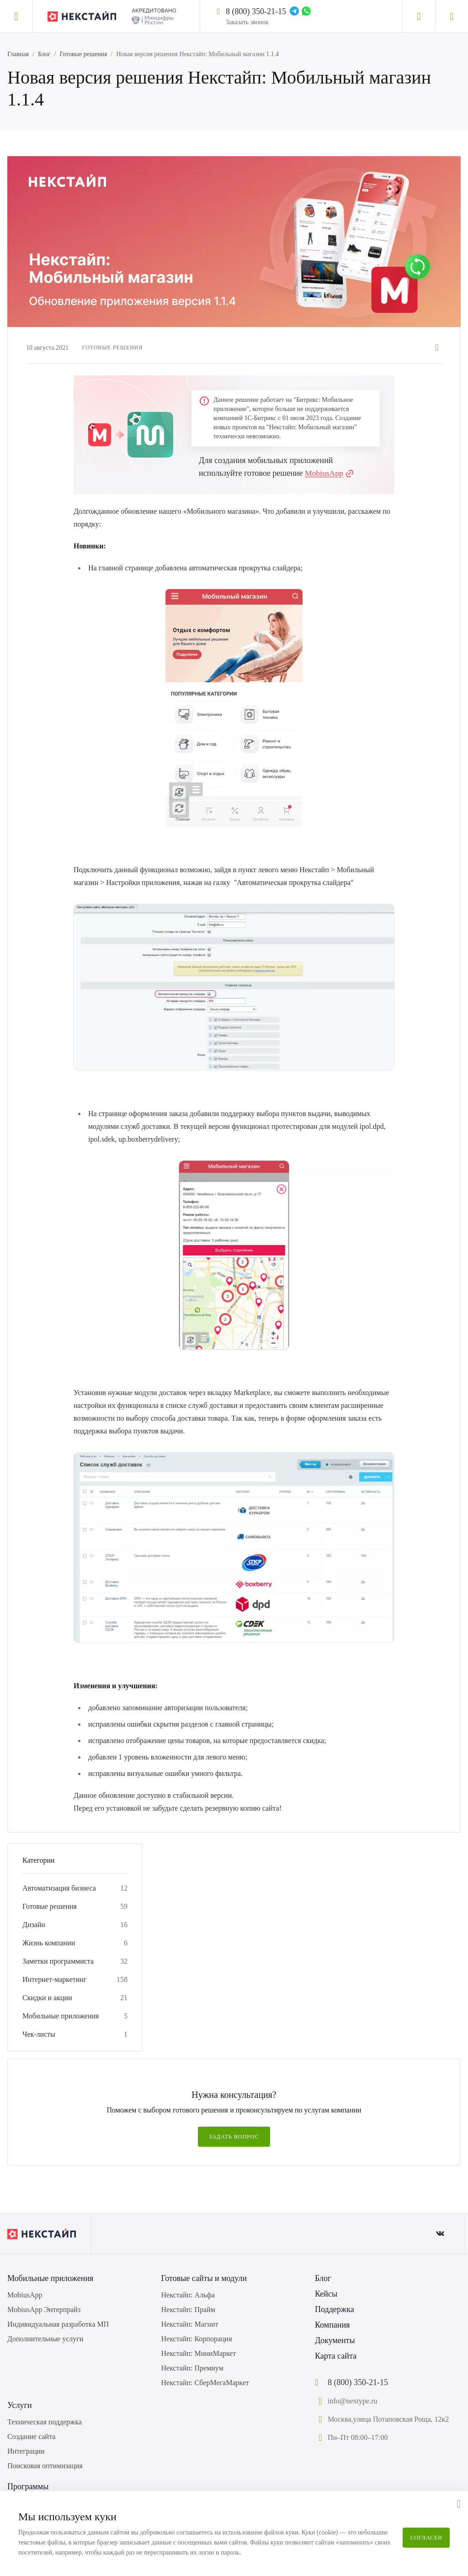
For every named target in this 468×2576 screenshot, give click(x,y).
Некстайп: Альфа (188, 2295)
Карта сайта (335, 2355)
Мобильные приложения (60, 2016)
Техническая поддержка (44, 2422)
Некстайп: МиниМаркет (198, 2353)
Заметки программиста (58, 1961)
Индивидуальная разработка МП (58, 2324)
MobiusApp (324, 473)
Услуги (19, 2405)
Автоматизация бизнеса (59, 1888)
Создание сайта (31, 2436)
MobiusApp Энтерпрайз (43, 2309)
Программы (27, 2486)
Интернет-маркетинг (54, 1979)
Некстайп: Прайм (188, 2309)
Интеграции (26, 2451)
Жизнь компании (48, 1943)
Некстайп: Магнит (189, 2324)
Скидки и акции (47, 1998)
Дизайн (33, 1924)
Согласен (426, 2537)
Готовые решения (83, 54)
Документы (335, 2340)
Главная (18, 54)
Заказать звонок (247, 22)
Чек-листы (38, 2034)
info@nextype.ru (352, 2401)
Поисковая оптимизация (45, 2466)
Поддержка (334, 2309)
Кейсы (326, 2293)
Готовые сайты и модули (204, 2278)
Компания (332, 2324)
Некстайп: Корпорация (196, 2339)
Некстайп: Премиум (192, 2368)
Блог (44, 54)
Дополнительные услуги (45, 2339)
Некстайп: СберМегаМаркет (205, 2382)
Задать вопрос (234, 2136)
